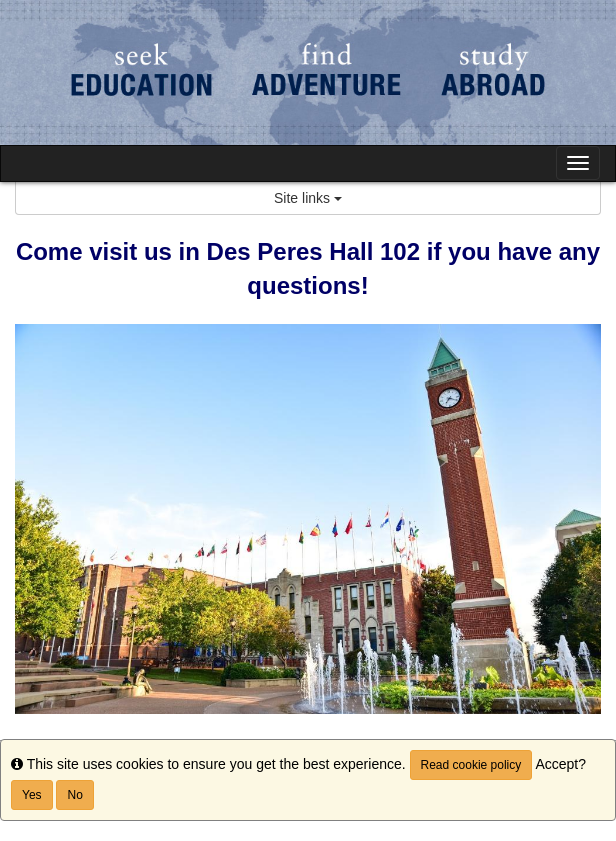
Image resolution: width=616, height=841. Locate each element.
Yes (32, 795)
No (74, 795)
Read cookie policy (471, 765)
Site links (308, 198)
